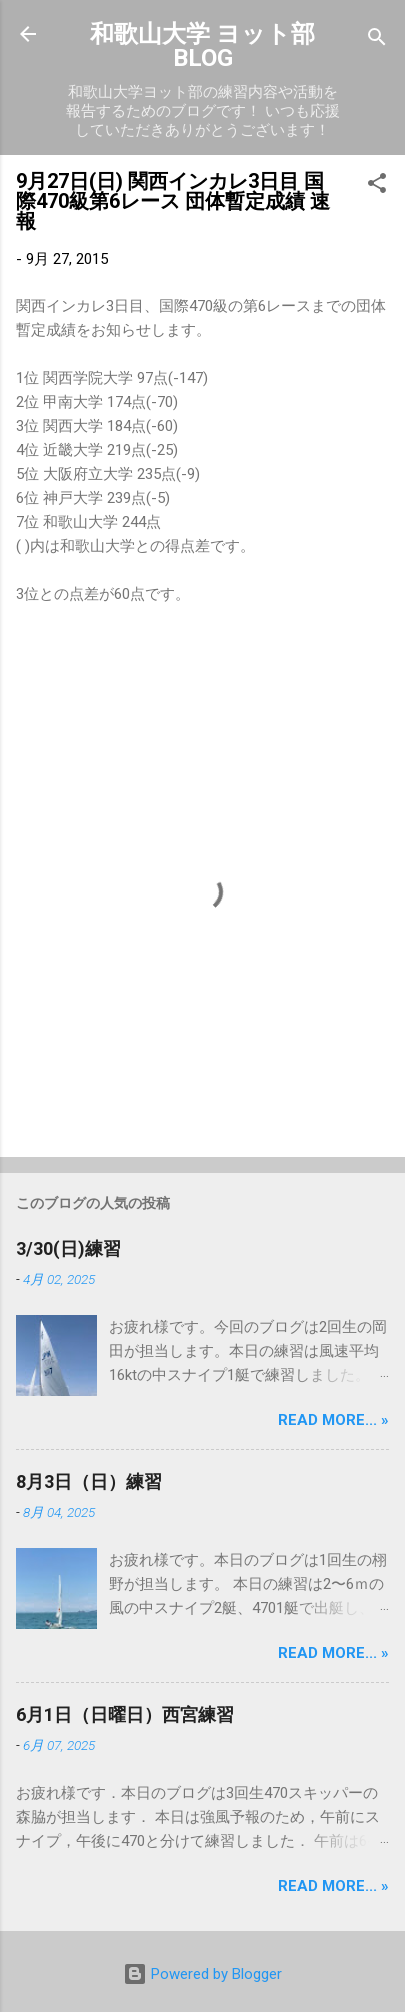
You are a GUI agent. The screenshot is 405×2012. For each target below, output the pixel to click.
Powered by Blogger (202, 1974)
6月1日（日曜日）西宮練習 (125, 1714)
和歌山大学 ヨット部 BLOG (202, 46)
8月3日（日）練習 (89, 1481)
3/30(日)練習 (68, 1248)
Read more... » (333, 1420)
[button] (377, 186)
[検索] (377, 40)
